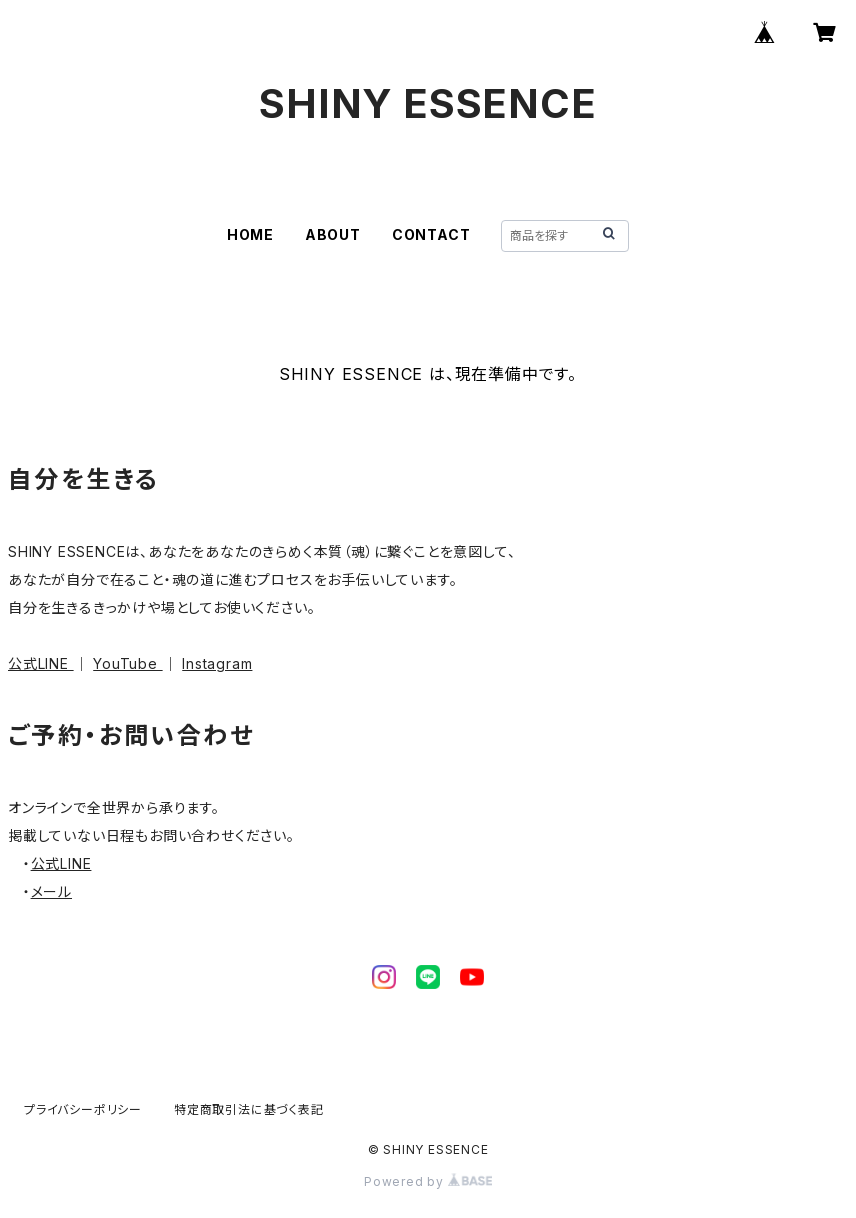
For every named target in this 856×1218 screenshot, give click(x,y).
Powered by (428, 1181)
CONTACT (431, 234)
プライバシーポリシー (83, 1109)
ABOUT (333, 234)
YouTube (127, 663)
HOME (250, 234)
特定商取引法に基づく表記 (249, 1109)
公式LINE (41, 663)
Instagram (217, 663)
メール (51, 891)
